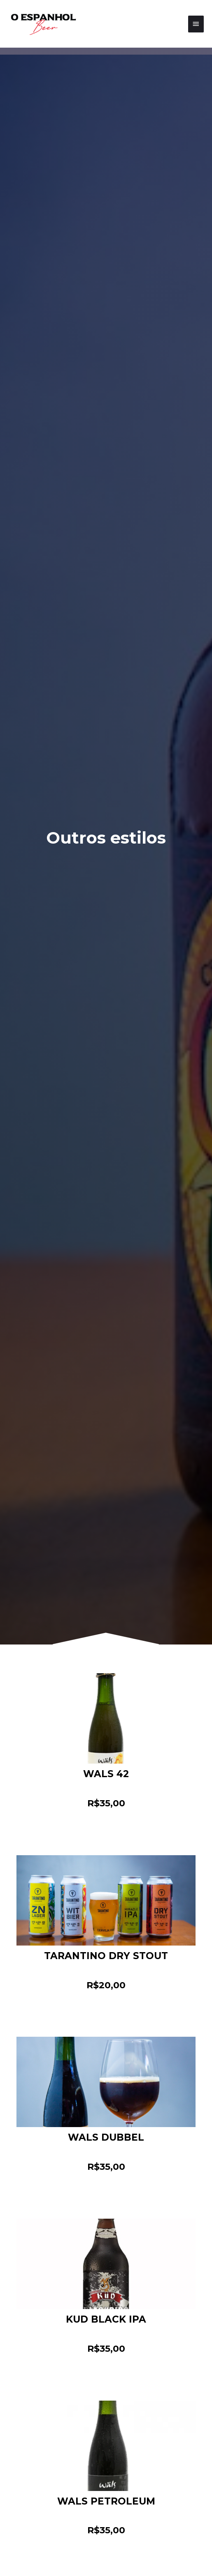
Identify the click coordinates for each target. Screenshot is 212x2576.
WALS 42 (106, 1774)
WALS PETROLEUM (106, 2501)
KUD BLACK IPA (106, 2319)
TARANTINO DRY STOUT (106, 1956)
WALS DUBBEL (106, 2137)
